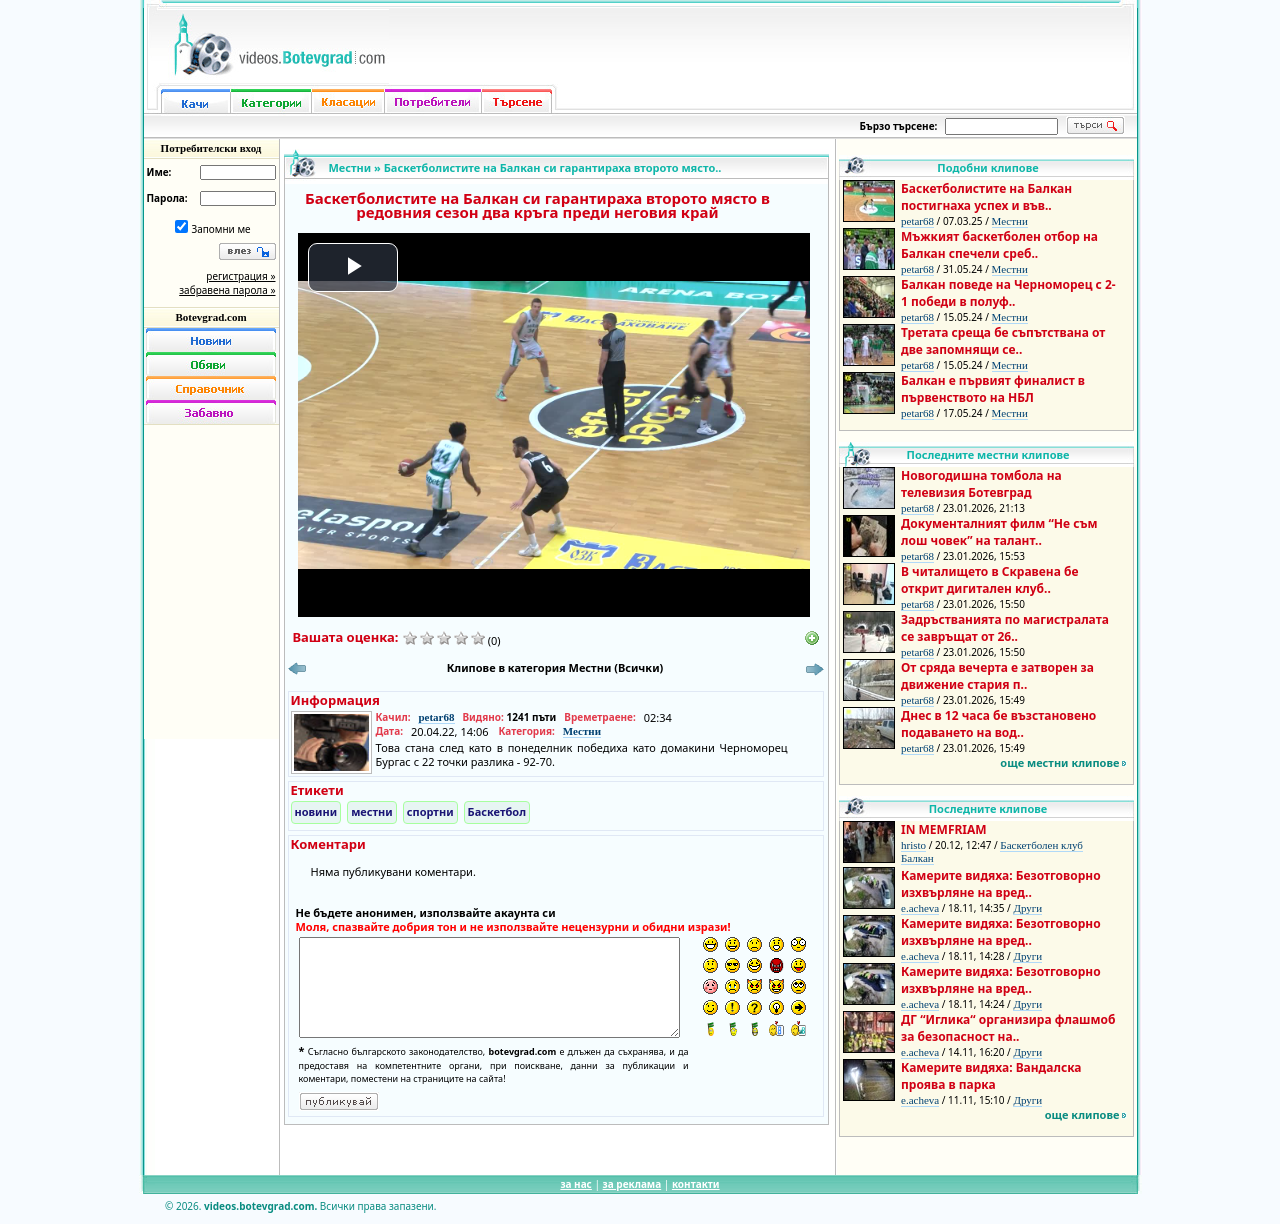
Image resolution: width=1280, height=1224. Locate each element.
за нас (575, 1184)
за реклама (632, 1184)
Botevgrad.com (210, 317)
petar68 (436, 717)
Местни (350, 167)
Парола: (167, 198)
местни (372, 811)
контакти (696, 1184)
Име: (159, 172)
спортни (430, 811)
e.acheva (920, 908)
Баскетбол (497, 811)
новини (316, 811)
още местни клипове (1059, 762)
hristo (913, 845)
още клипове (1082, 1114)
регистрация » (240, 276)
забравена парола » (227, 290)
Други (1027, 908)
